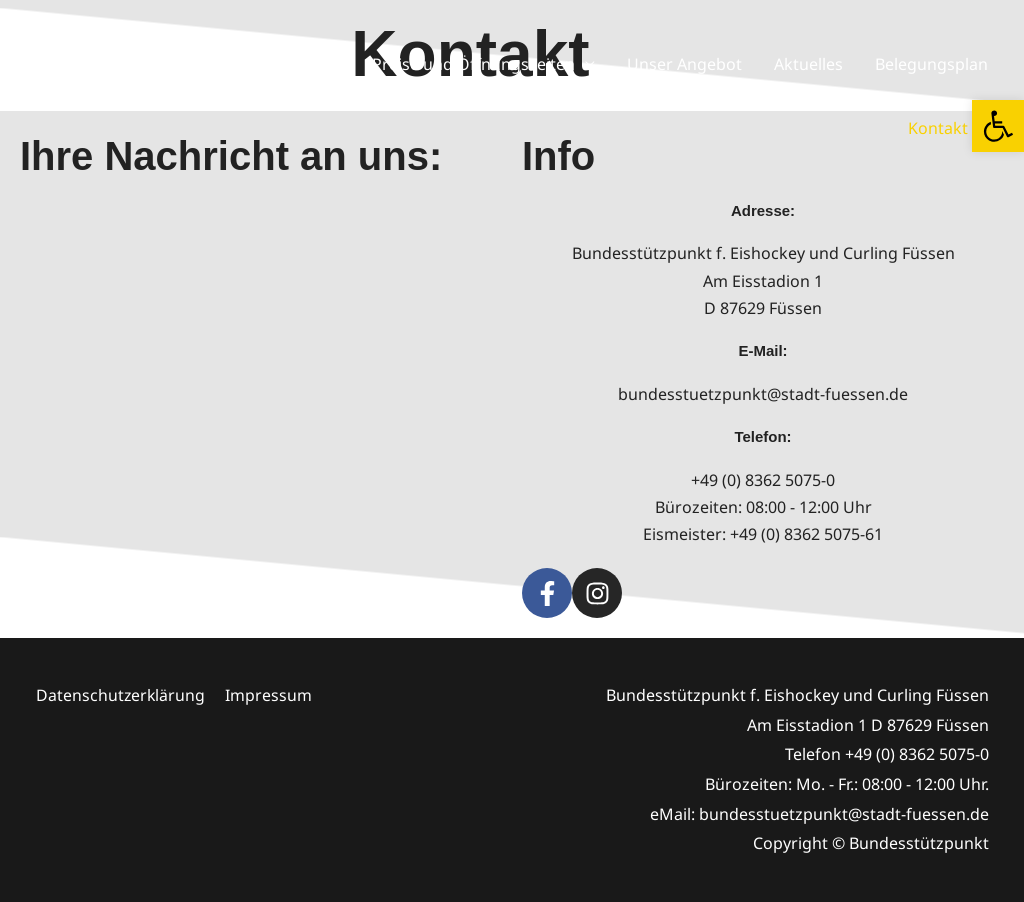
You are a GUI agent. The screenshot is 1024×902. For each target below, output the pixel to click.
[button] (998, 126)
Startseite (153, 64)
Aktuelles (808, 64)
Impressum (269, 695)
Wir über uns (271, 64)
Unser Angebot (684, 64)
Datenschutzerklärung (120, 695)
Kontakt (938, 128)
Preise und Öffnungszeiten (473, 64)
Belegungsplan (931, 64)
